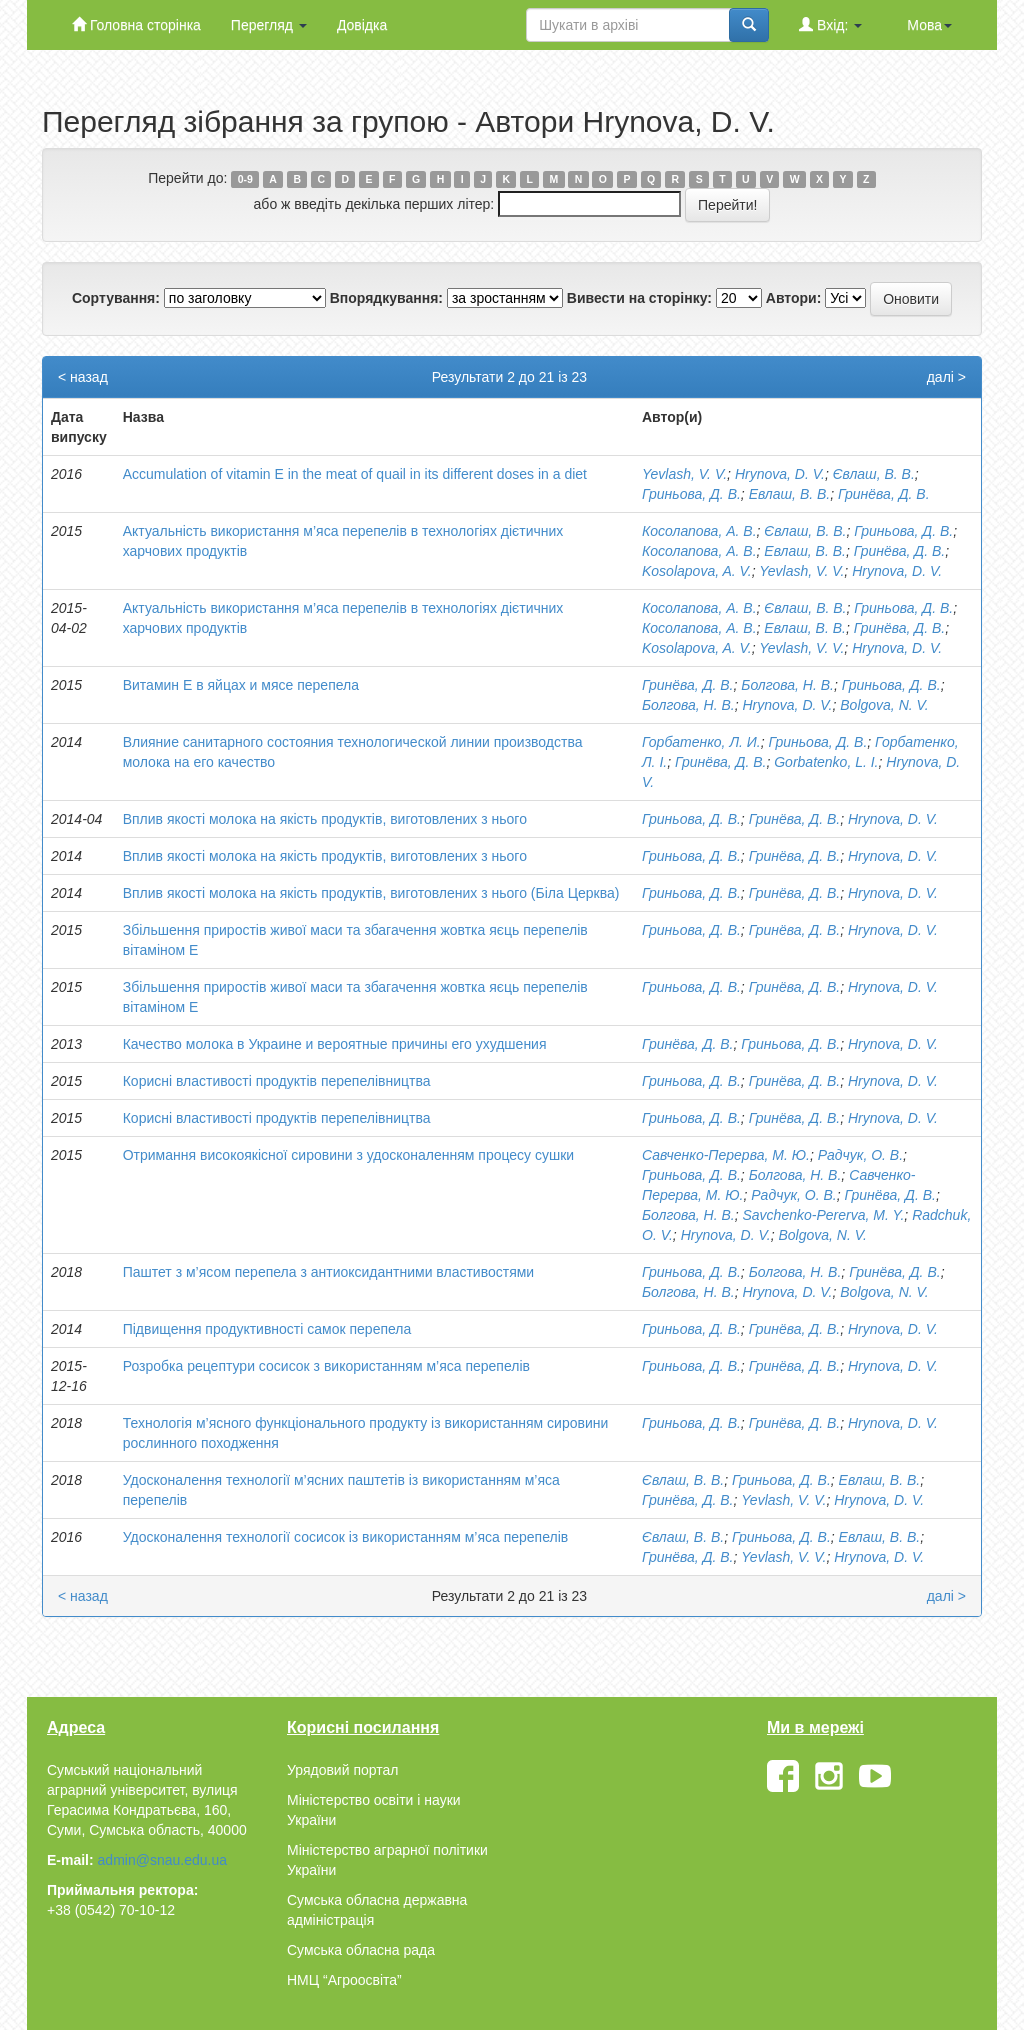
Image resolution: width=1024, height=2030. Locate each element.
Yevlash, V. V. (684, 474)
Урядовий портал (342, 1770)
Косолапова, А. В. (699, 531)
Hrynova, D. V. (780, 474)
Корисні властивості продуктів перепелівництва (277, 1081)
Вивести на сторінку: (639, 298)
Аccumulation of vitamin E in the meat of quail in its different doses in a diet (355, 474)
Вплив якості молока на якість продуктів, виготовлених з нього (325, 819)
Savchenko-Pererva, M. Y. (823, 1215)
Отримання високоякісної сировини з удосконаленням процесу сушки (349, 1155)
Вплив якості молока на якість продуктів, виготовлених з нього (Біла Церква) (371, 893)
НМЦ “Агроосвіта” (344, 1980)
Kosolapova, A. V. (697, 571)
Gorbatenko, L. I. (826, 762)
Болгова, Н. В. (787, 685)
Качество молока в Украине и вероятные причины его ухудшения (335, 1044)
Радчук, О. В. (860, 1155)
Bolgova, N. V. (884, 705)
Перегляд (269, 25)
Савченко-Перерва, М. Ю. (726, 1155)
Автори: (794, 298)
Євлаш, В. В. (874, 474)
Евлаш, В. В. (790, 494)
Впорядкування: (386, 298)
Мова (929, 25)
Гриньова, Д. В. (691, 494)
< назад (83, 377)
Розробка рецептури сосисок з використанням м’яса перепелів (326, 1366)
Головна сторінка (136, 24)
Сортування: (116, 298)
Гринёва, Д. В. (884, 494)
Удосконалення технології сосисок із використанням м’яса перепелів (346, 1537)
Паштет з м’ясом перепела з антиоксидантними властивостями (328, 1272)
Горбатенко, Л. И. (701, 742)
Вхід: (830, 24)
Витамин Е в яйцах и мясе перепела (241, 685)
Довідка (362, 25)
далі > (946, 377)
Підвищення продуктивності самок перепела (267, 1329)
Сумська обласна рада (361, 1950)
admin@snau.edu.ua (162, 1860)
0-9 (245, 179)
